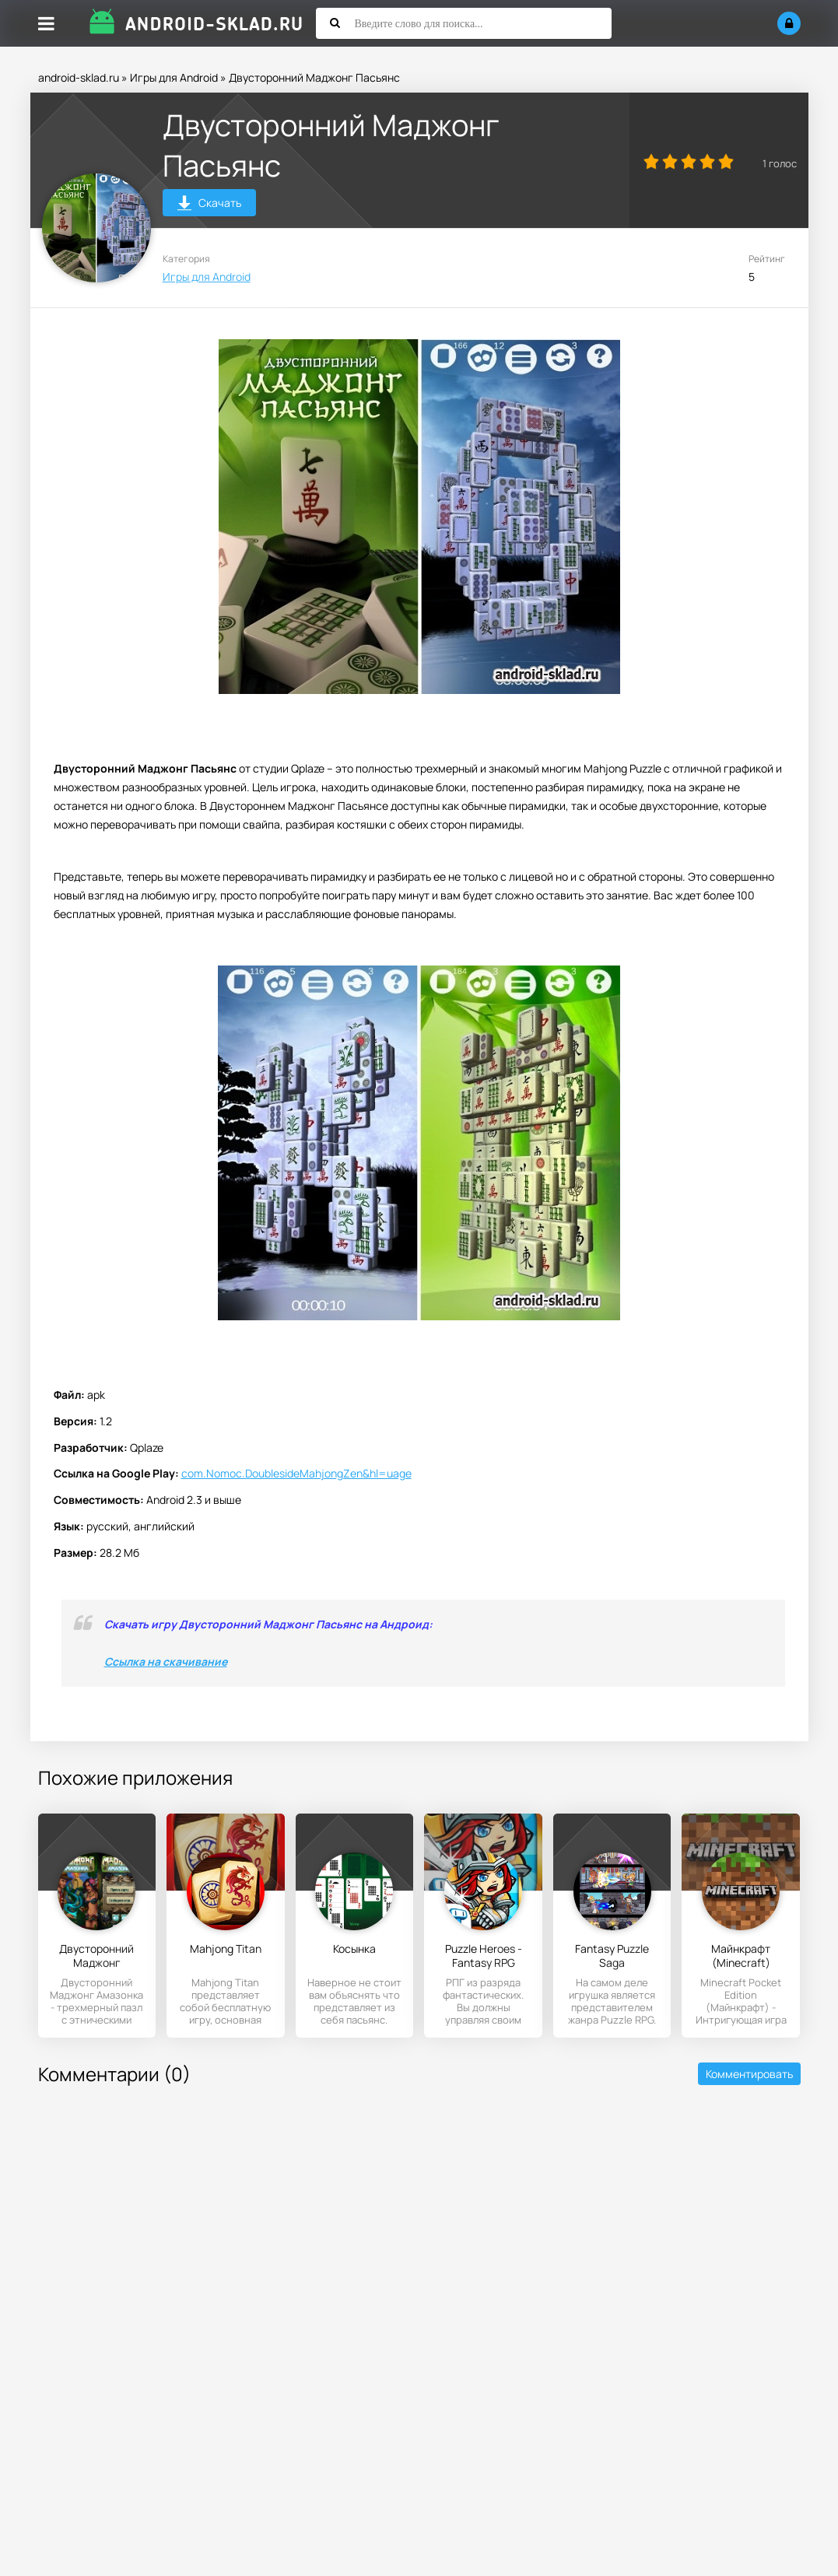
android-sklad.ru (78, 77)
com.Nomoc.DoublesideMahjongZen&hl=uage (296, 1473)
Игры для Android (174, 77)
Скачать (209, 205)
